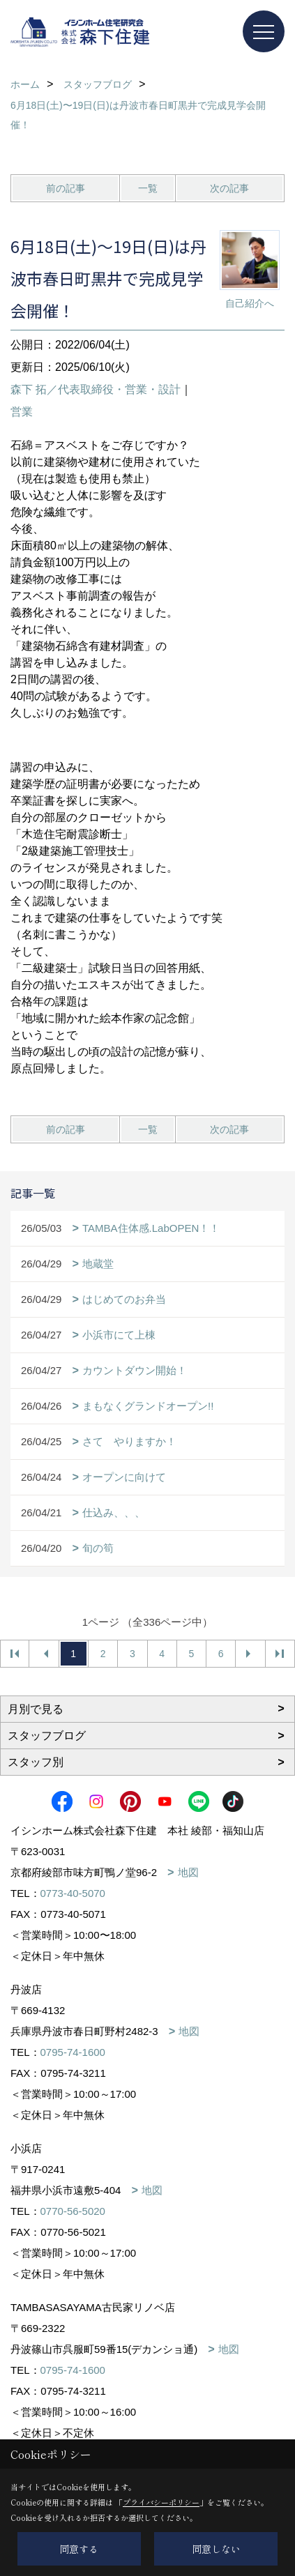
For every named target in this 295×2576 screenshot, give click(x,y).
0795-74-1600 (72, 2052)
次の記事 (229, 188)
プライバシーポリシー (161, 2502)
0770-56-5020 (72, 2211)
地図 (188, 1872)
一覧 (148, 188)
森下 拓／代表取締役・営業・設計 (95, 389)
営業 (21, 412)
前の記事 (65, 188)
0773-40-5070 (72, 1893)
